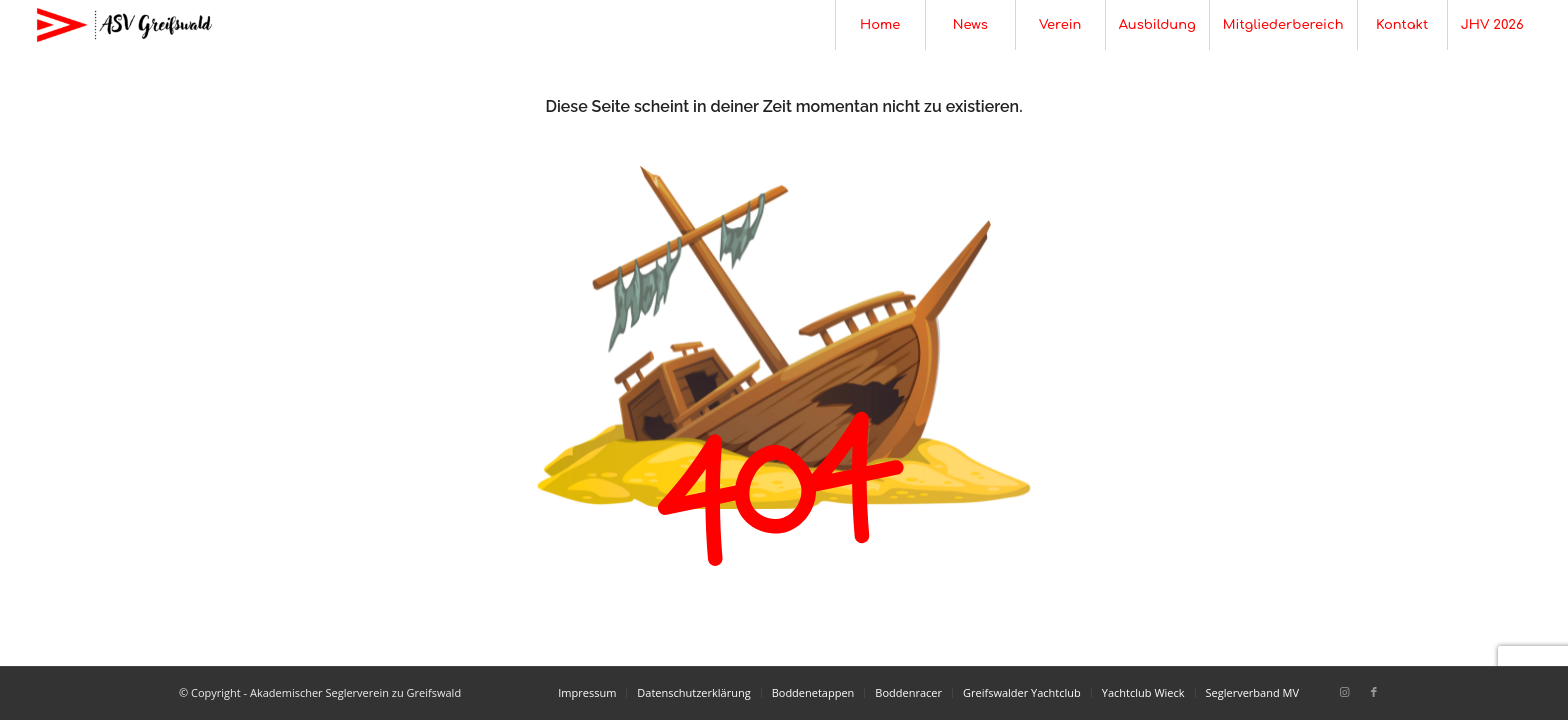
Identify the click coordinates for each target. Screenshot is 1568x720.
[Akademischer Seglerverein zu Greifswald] (123, 25)
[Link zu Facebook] (1374, 692)
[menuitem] (880, 25)
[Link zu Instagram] (1344, 692)
